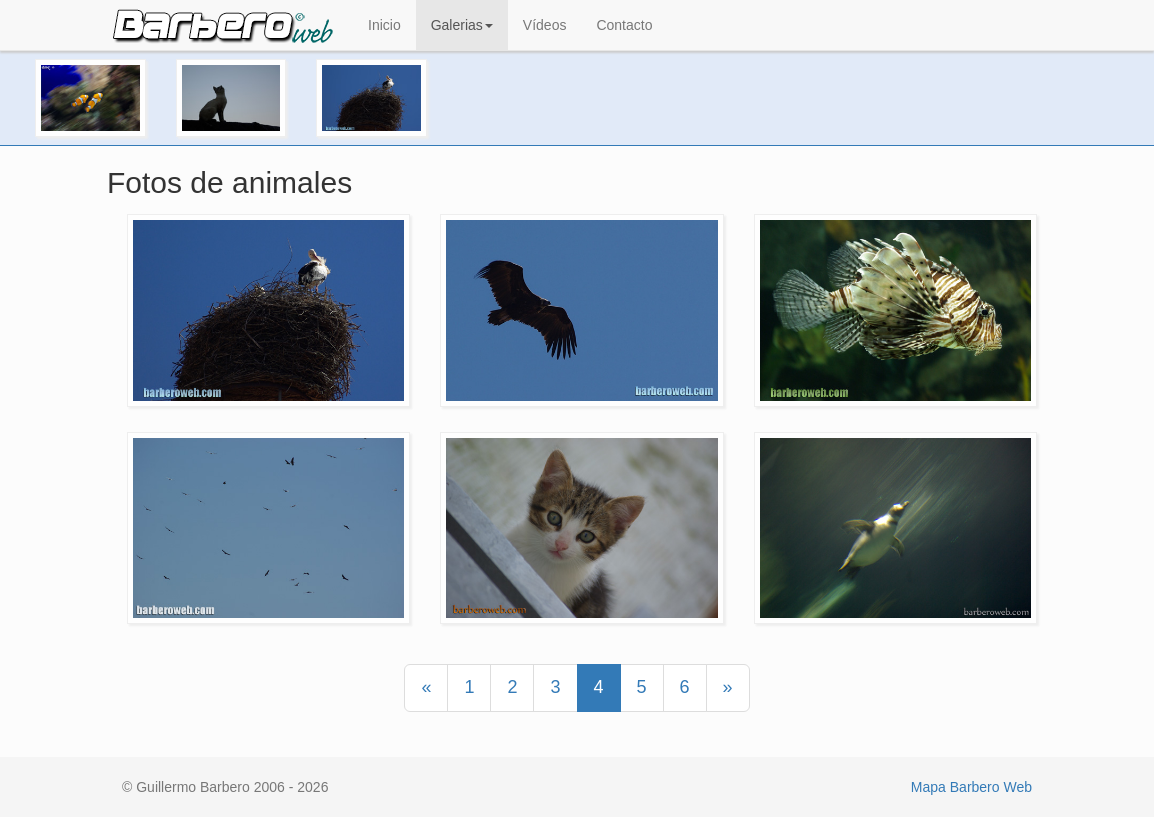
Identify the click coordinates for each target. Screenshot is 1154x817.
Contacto (624, 25)
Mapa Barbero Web (971, 787)
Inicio (384, 25)
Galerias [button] (462, 25)
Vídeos (545, 25)
